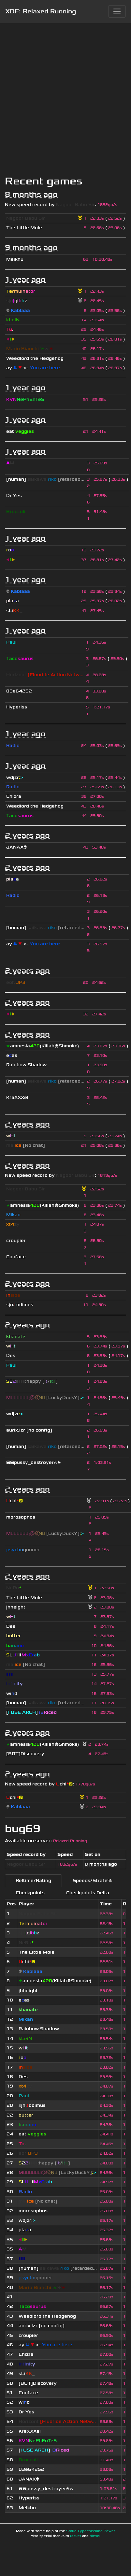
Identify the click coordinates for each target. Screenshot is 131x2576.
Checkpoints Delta (87, 1893)
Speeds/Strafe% (92, 1880)
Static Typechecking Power (90, 2531)
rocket (75, 2536)
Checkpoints (30, 1893)
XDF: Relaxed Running (40, 11)
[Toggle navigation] (117, 11)
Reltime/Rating (33, 1880)
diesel (95, 2536)
